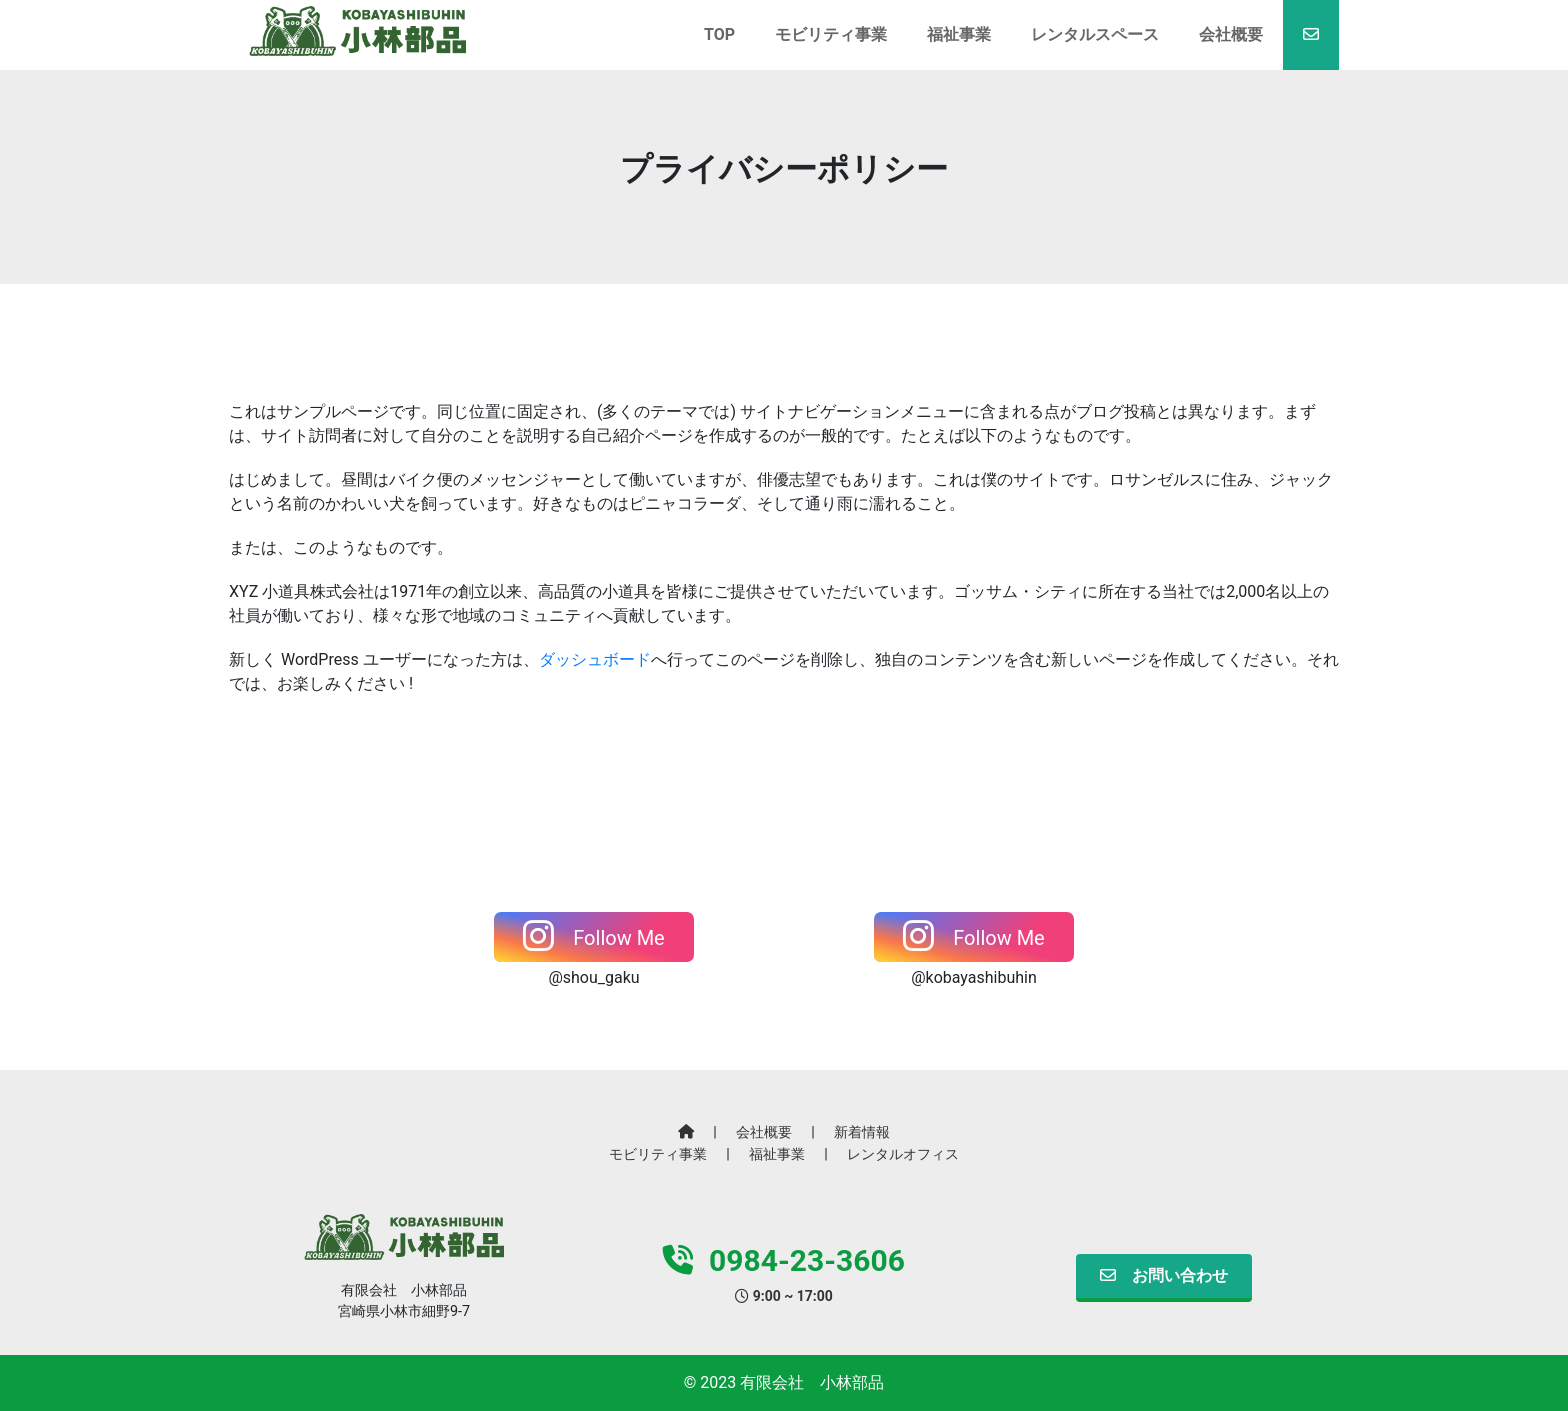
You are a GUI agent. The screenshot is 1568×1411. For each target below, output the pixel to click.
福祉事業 (777, 1154)
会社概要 (764, 1132)
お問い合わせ (1164, 1275)
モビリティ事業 (658, 1154)
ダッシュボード (595, 659)
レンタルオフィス (903, 1154)
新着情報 (862, 1132)
